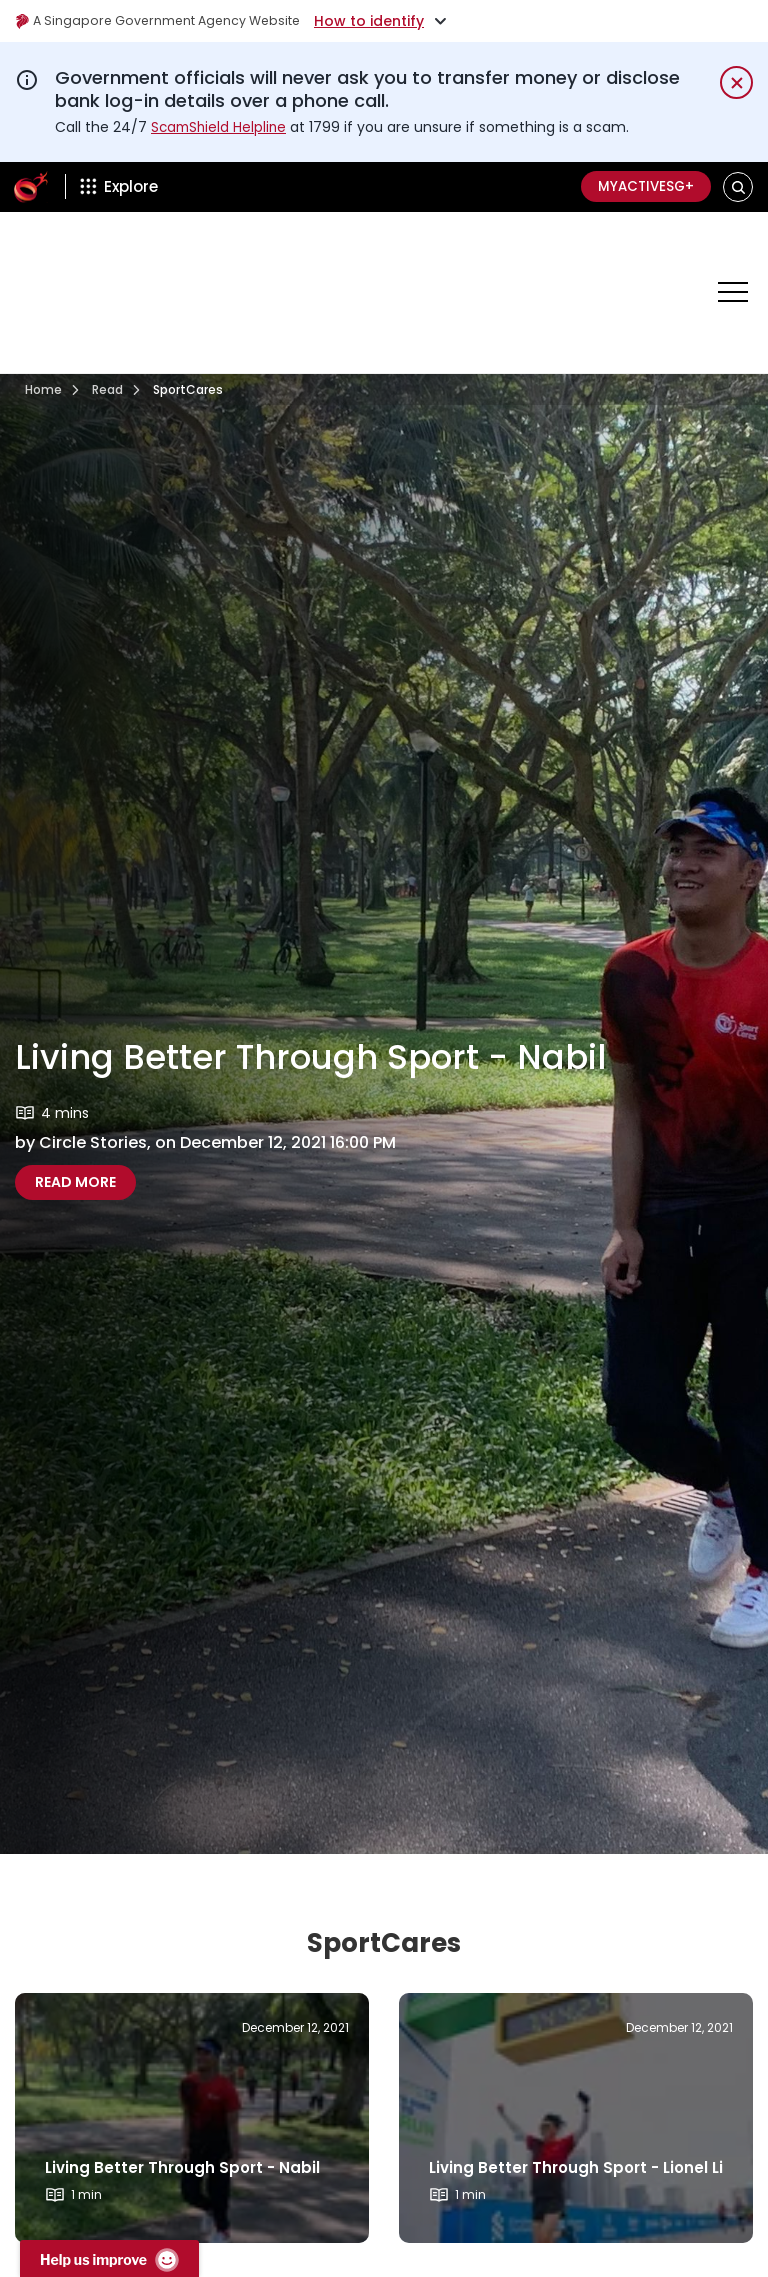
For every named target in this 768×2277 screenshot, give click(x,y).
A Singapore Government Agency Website (171, 21)
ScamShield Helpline (221, 127)
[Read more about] (192, 2048)
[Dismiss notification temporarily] (736, 82)
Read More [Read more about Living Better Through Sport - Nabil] (75, 1112)
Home (43, 319)
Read (107, 319)
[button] (738, 186)
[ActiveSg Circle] (31, 187)
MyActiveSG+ (640, 187)
